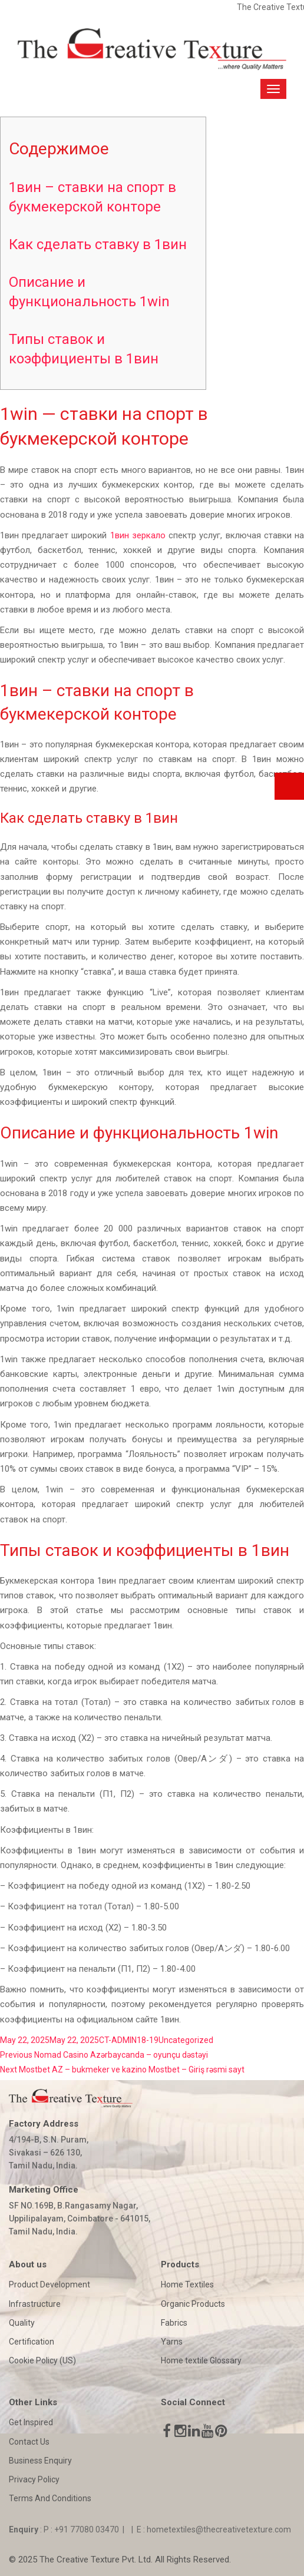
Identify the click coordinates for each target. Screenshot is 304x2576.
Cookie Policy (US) (42, 2360)
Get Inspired (31, 2422)
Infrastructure (35, 2304)
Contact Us (29, 2441)
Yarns (172, 2341)
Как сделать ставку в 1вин (98, 244)
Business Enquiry (40, 2460)
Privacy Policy (34, 2479)
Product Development (49, 2284)
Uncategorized (185, 2040)
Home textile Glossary (201, 2360)
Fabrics (174, 2322)
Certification (31, 2341)
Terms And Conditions (50, 2498)
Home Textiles (187, 2284)
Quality (22, 2322)
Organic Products (193, 2304)
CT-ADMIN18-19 (128, 2040)
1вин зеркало (138, 535)
